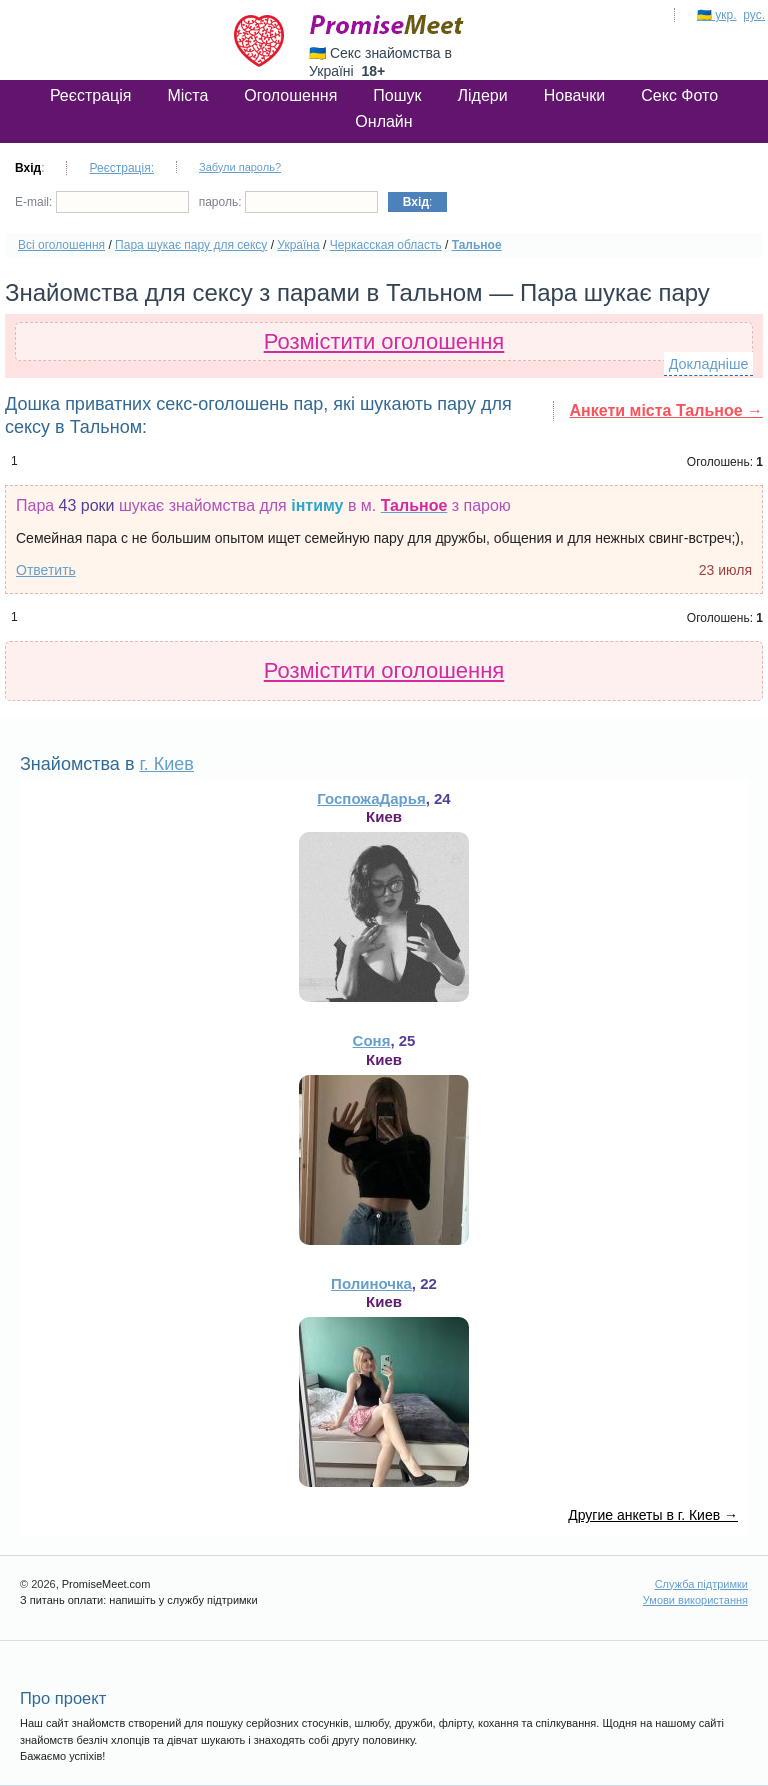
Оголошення (290, 95)
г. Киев (166, 764)
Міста (187, 95)
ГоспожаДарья (371, 798)
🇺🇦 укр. (717, 15)
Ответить (46, 570)
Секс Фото (679, 95)
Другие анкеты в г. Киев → (653, 1515)
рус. (754, 15)
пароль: (288, 202)
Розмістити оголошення (384, 341)
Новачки (575, 95)
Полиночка (371, 1283)
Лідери (483, 95)
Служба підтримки (701, 1584)
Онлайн (383, 121)
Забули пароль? (240, 167)
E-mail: (102, 202)
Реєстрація (91, 95)
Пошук (397, 95)
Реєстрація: (121, 168)
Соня (372, 1040)
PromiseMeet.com (387, 25)
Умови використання (695, 1600)
